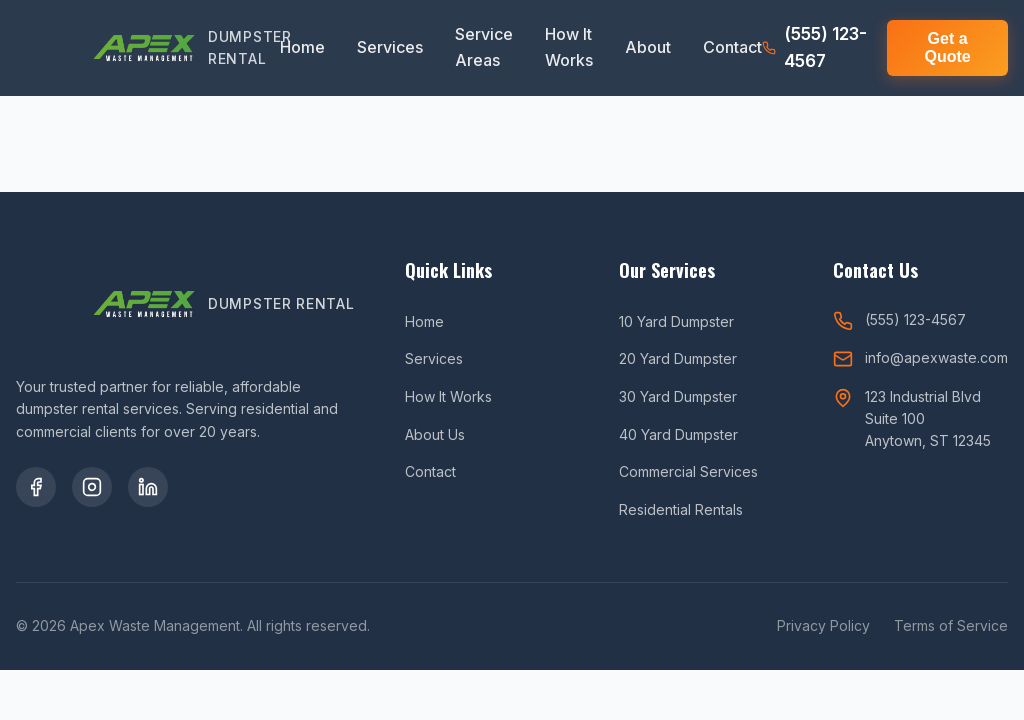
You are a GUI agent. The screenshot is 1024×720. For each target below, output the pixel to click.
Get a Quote (947, 47)
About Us (435, 434)
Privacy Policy (823, 625)
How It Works (569, 47)
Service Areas (484, 47)
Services (390, 47)
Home (302, 47)
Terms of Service (951, 625)
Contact (732, 47)
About (648, 47)
